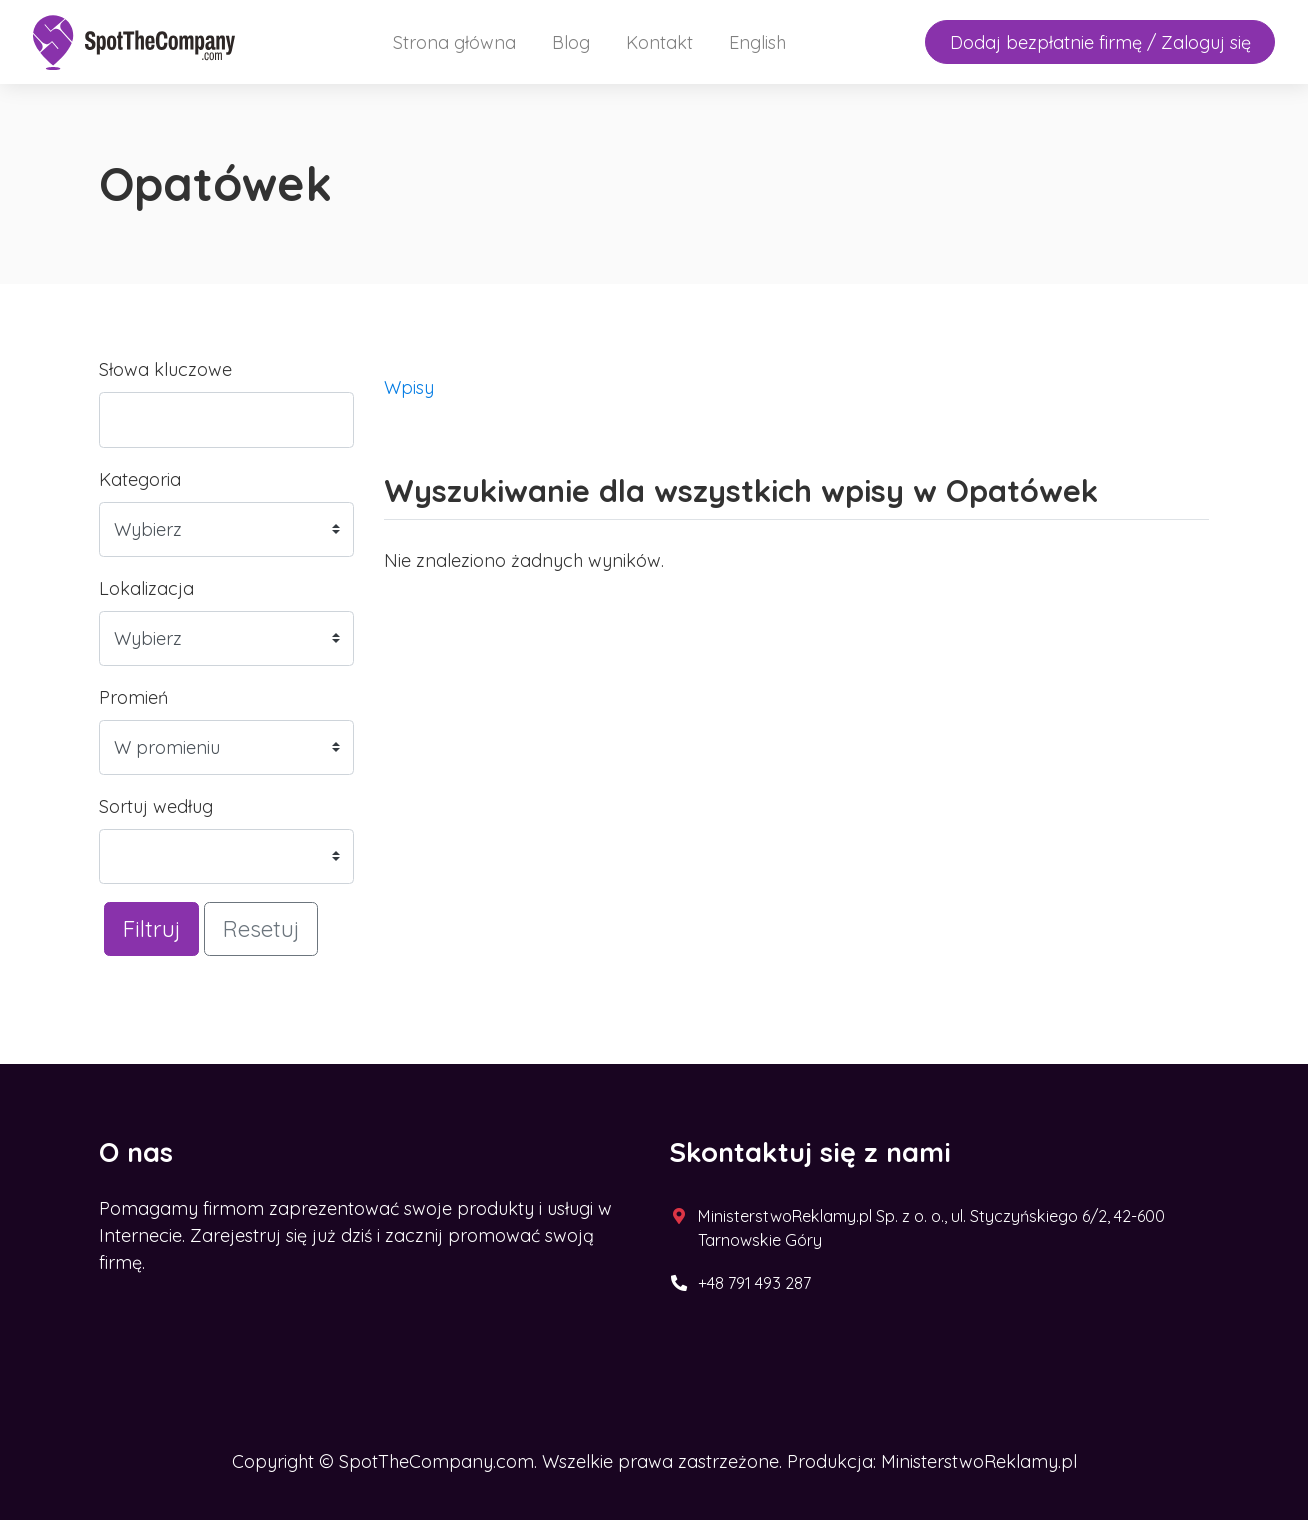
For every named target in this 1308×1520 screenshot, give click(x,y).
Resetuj (261, 928)
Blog (571, 42)
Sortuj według (156, 806)
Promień (133, 697)
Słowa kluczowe (165, 369)
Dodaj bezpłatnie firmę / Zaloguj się (1100, 42)
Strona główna (454, 42)
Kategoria (140, 479)
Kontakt (659, 42)
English (757, 42)
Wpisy (409, 387)
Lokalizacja (146, 588)
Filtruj (151, 928)
